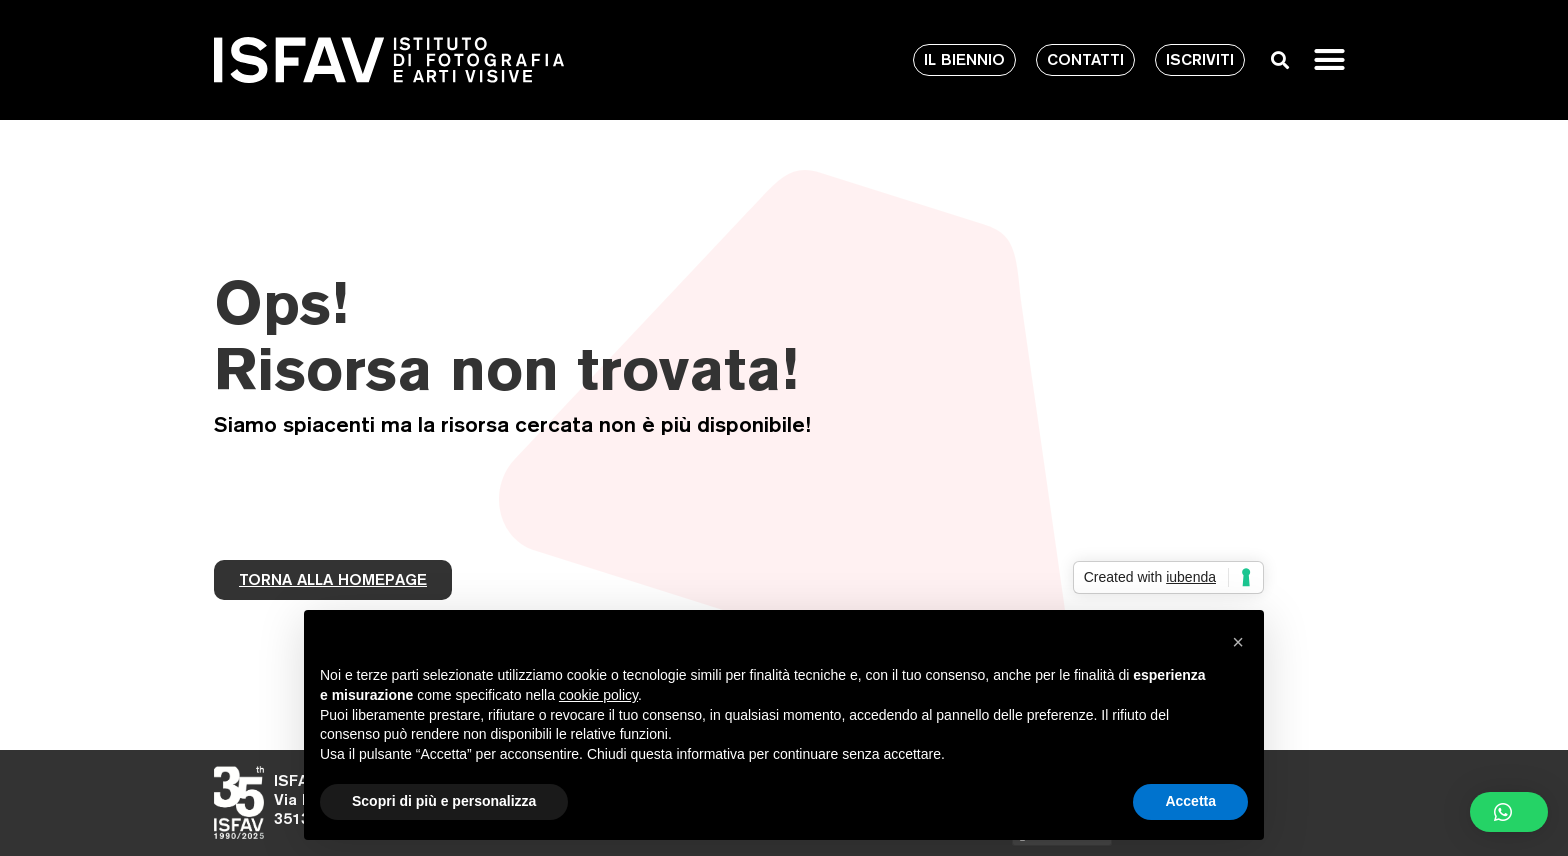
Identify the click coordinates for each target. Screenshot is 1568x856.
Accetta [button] (1190, 801)
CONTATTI (1085, 59)
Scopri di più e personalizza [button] (444, 801)
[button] (1330, 60)
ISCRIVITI (1200, 59)
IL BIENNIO (964, 59)
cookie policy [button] (598, 695)
